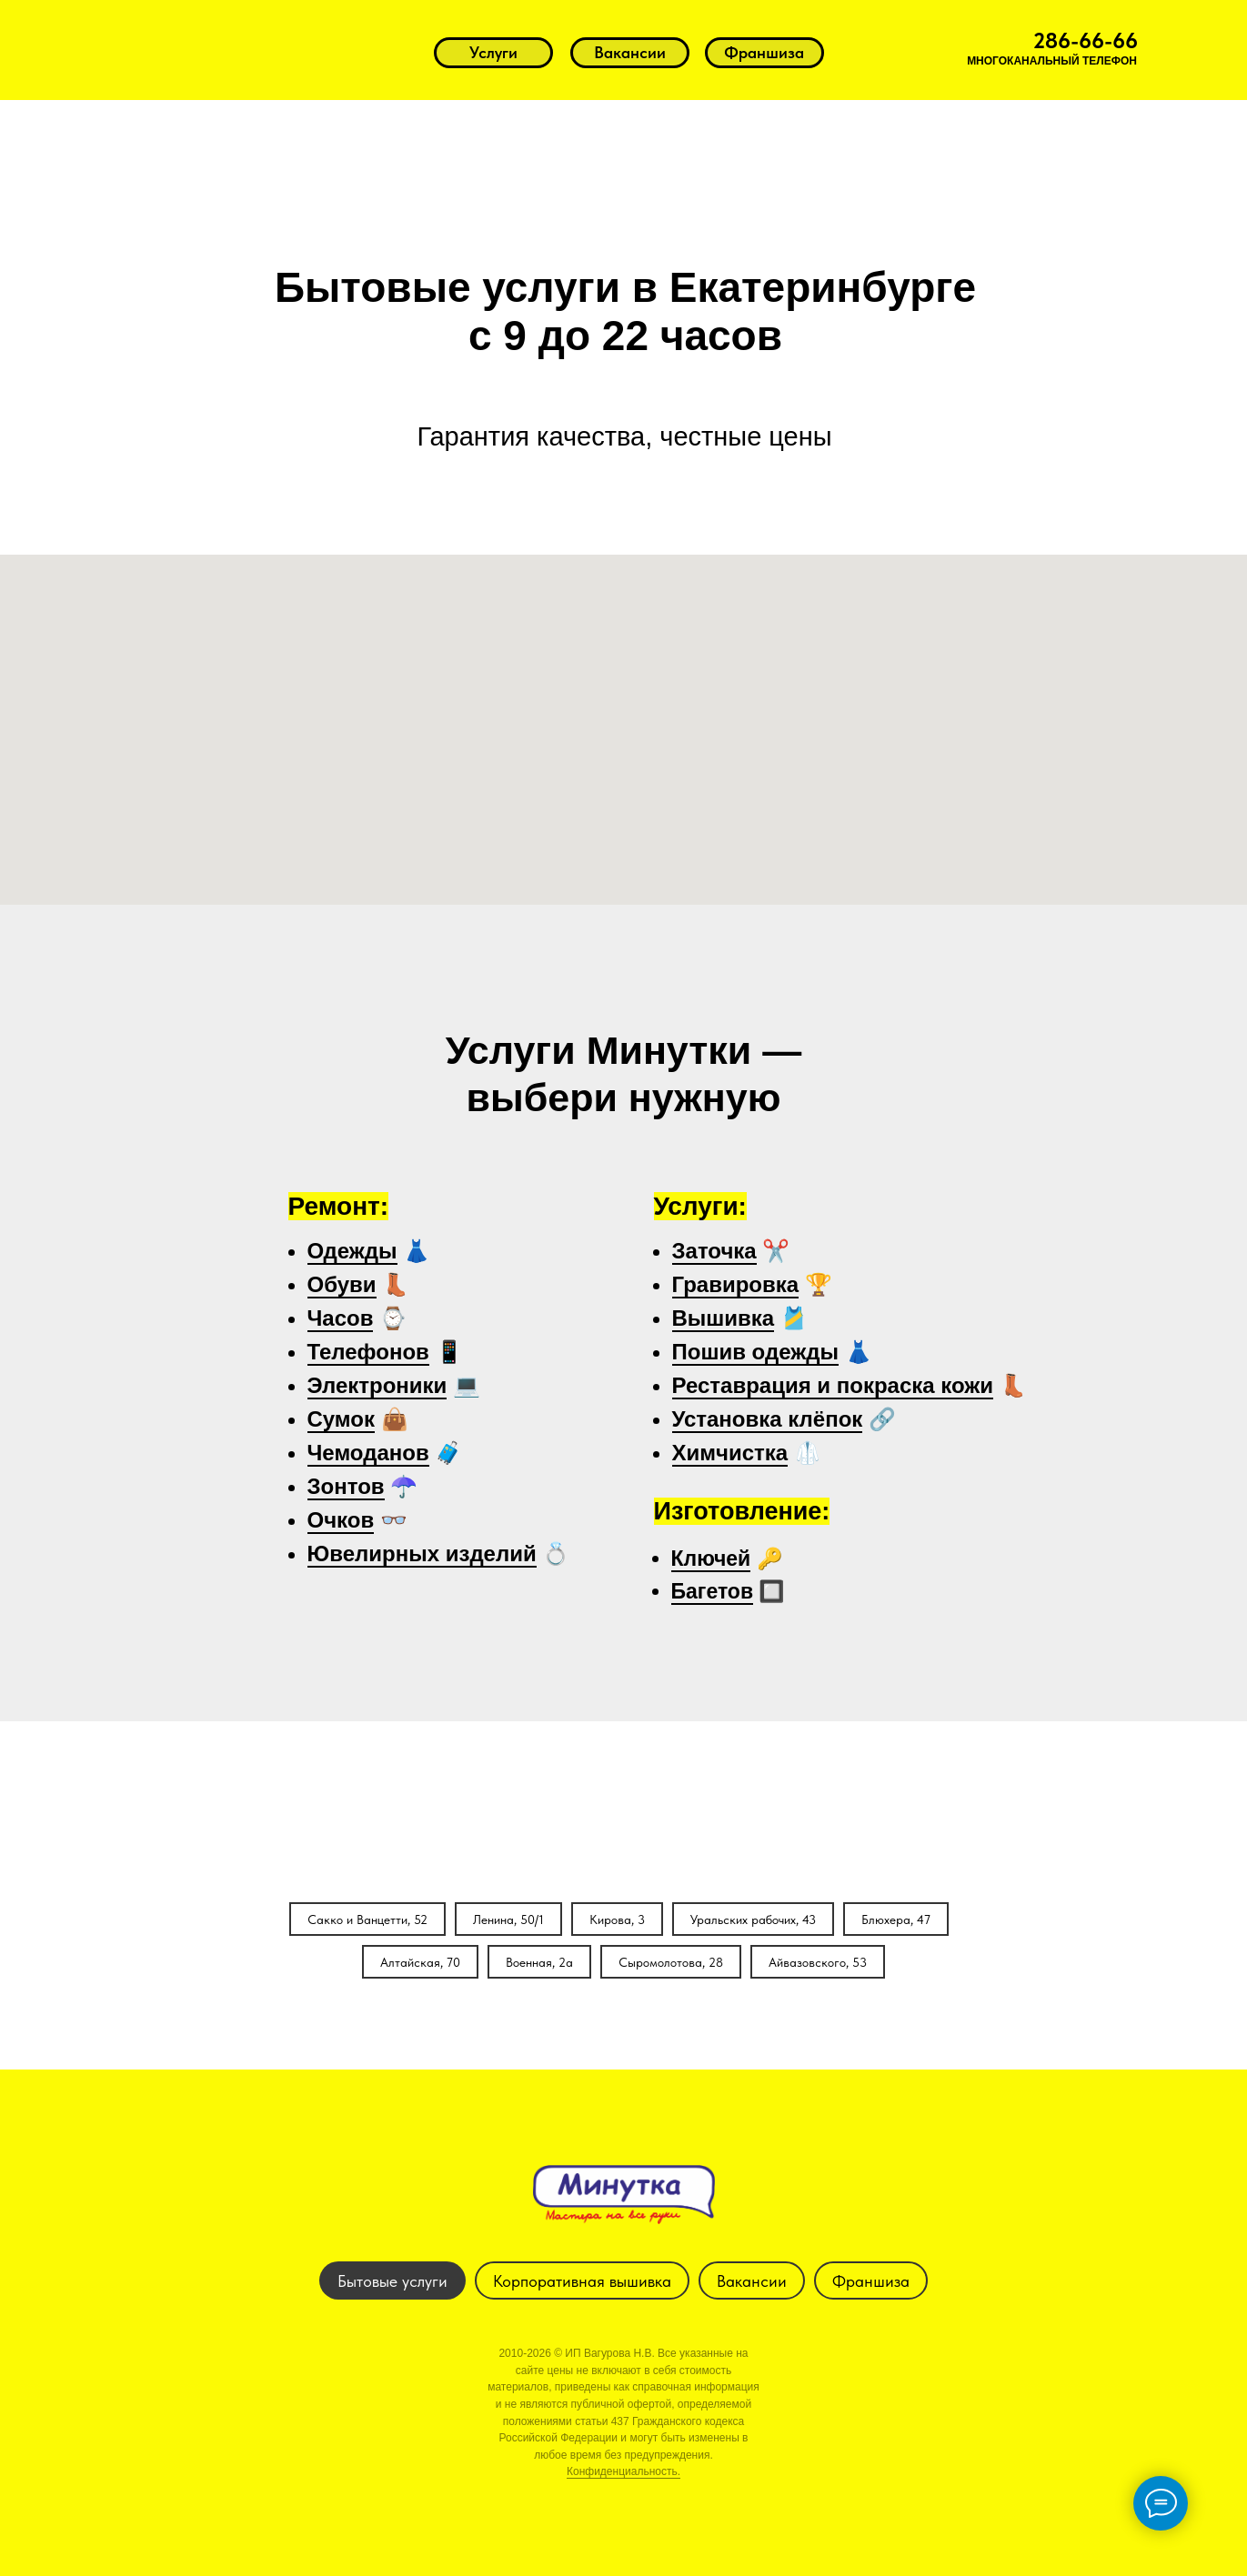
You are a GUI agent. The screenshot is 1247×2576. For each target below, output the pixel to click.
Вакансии (752, 2280)
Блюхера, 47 (895, 1919)
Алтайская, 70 (420, 1962)
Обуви (342, 1284)
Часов (340, 1318)
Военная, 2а (539, 1962)
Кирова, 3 (617, 1919)
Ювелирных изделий (422, 1553)
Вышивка (723, 1318)
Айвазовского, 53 (818, 1962)
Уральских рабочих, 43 (753, 1919)
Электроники (377, 1385)
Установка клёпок (767, 1419)
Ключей (711, 1558)
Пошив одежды (755, 1351)
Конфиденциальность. (623, 2471)
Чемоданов (368, 1452)
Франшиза (871, 2280)
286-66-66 (1085, 40)
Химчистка (730, 1452)
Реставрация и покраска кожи (833, 1385)
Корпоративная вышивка (582, 2280)
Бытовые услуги (392, 2280)
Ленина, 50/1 (508, 1919)
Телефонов (368, 1351)
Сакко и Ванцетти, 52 (367, 1919)
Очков (341, 1520)
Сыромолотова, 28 (670, 1962)
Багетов (712, 1591)
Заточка (714, 1250)
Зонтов (346, 1486)
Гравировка (735, 1284)
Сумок (341, 1419)
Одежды (352, 1250)
